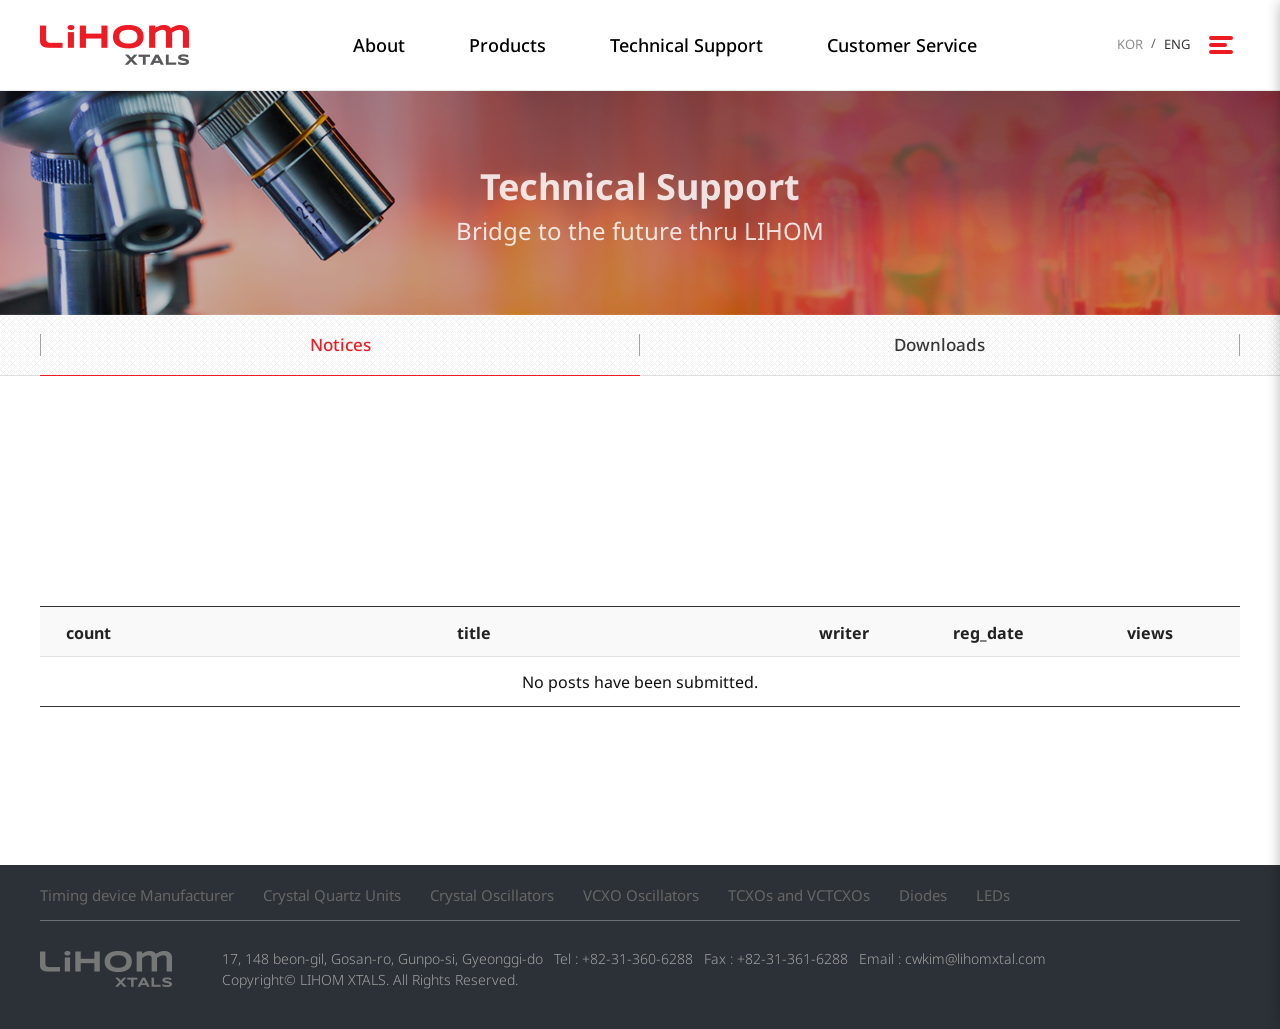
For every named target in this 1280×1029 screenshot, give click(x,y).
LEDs (993, 895)
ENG (1177, 44)
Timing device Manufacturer (137, 895)
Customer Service (902, 45)
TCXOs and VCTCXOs (799, 895)
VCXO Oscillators (641, 895)
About (379, 45)
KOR (1130, 44)
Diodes (923, 895)
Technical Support (686, 45)
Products (507, 45)
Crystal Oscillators (492, 895)
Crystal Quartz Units (332, 895)
